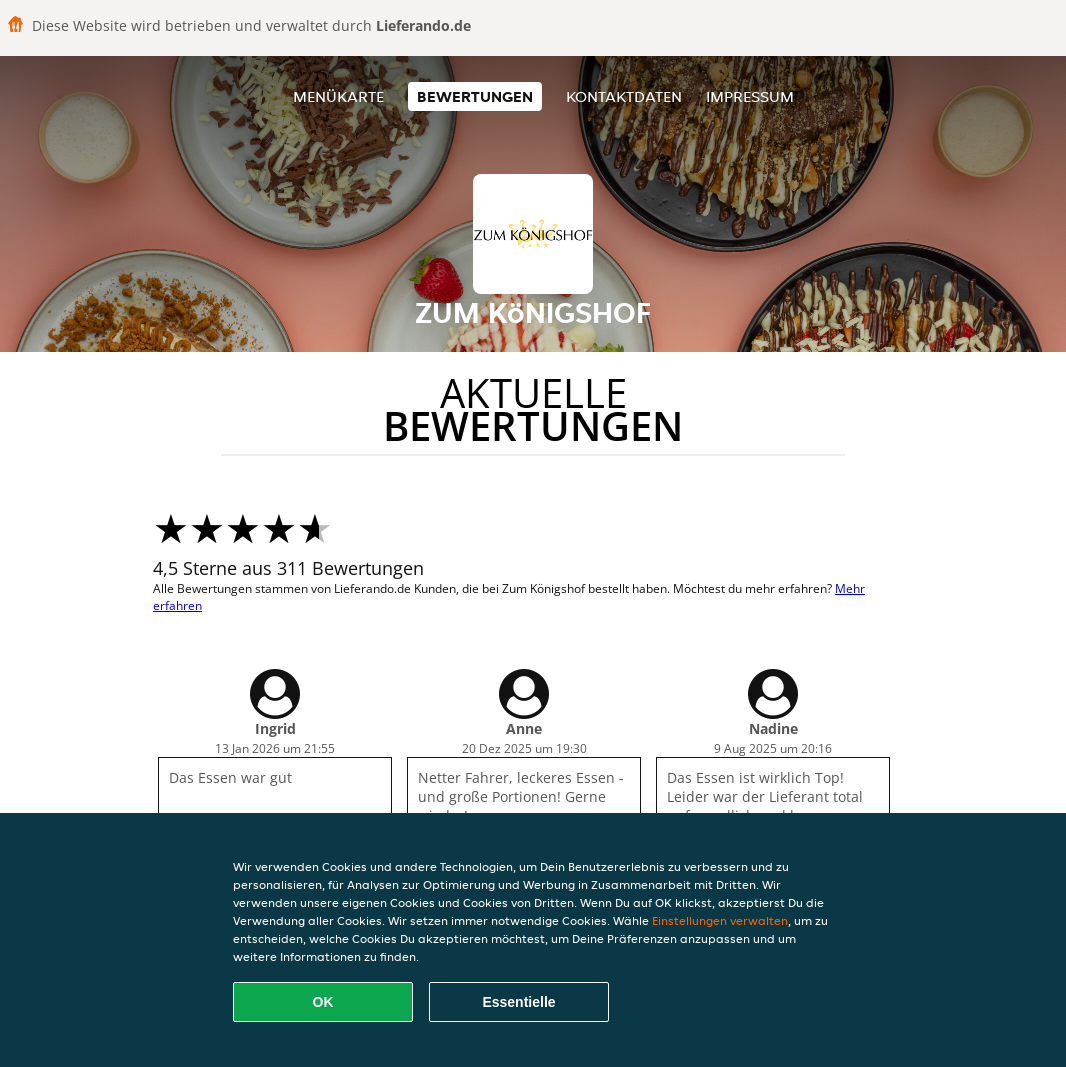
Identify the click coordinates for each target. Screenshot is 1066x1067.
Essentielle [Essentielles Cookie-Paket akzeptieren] (518, 1002)
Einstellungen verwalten (720, 920)
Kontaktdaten (624, 96)
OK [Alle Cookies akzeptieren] (323, 1002)
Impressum (750, 96)
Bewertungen (475, 96)
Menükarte (338, 96)
